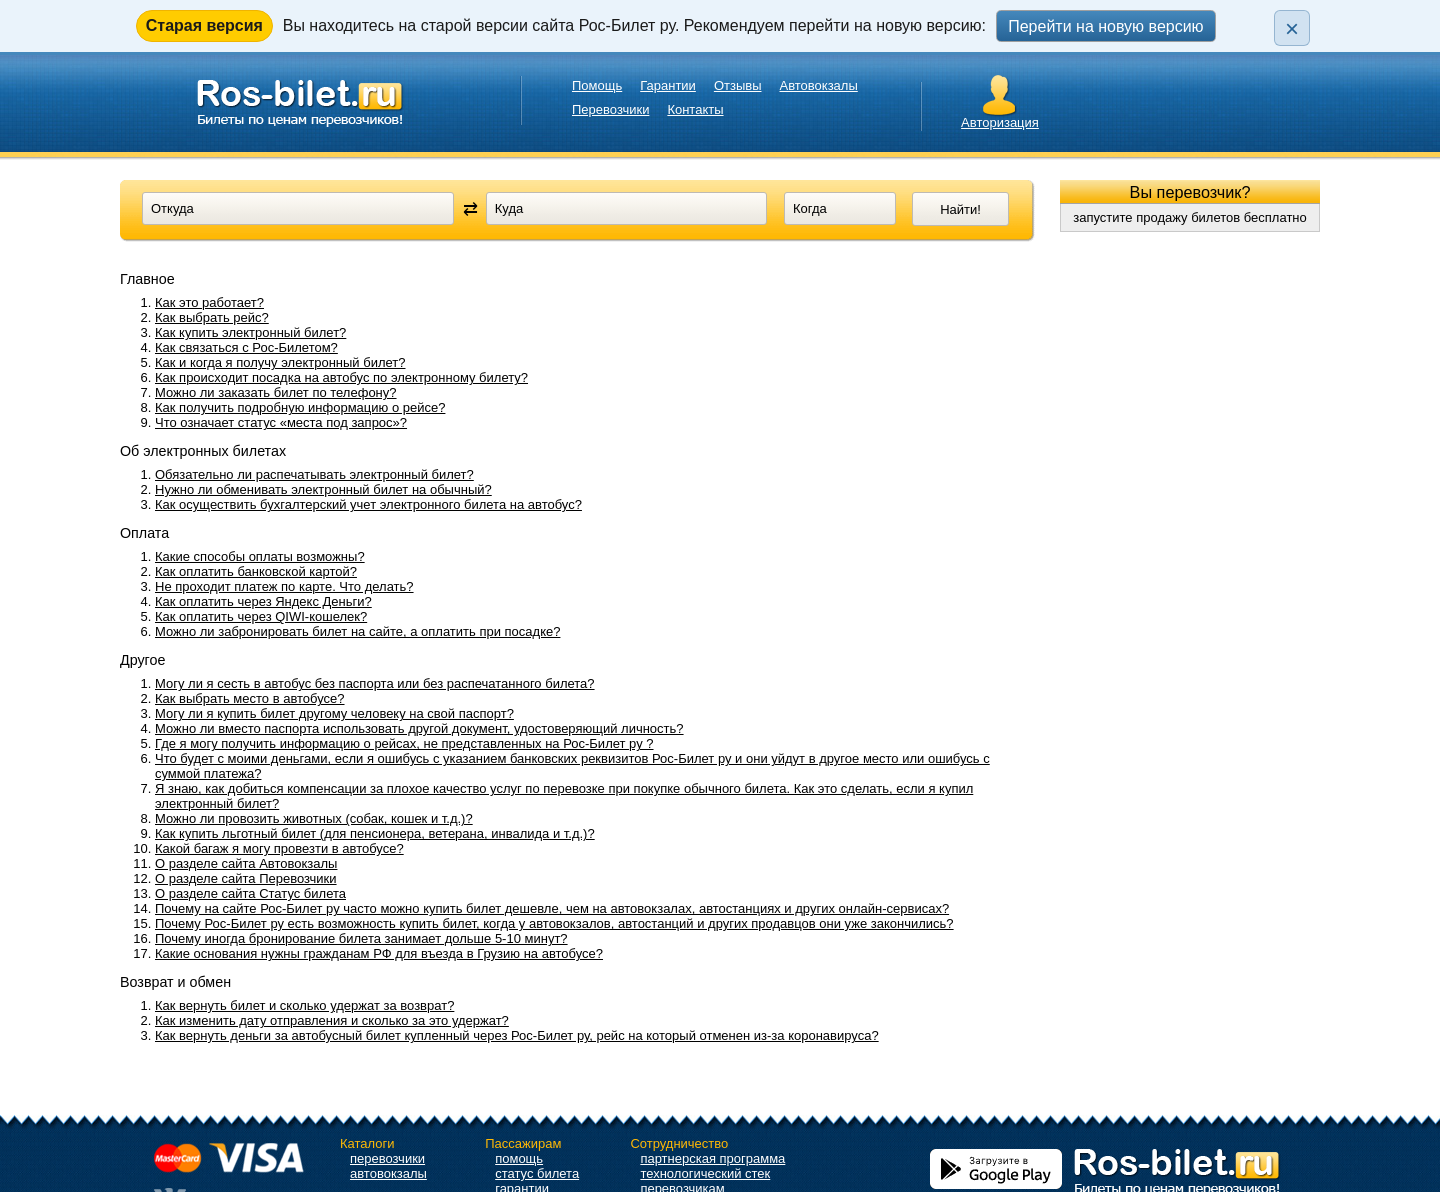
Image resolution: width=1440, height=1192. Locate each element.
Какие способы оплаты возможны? (260, 556)
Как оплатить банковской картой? (256, 571)
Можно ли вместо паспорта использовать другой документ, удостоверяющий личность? (419, 728)
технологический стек (705, 1173)
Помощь (597, 85)
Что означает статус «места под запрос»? (281, 422)
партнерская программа (712, 1158)
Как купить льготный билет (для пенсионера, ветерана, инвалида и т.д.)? (375, 833)
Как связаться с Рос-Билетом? (246, 347)
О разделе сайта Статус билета (250, 893)
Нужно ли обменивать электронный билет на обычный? (323, 489)
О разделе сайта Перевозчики (246, 878)
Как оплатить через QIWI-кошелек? (261, 616)
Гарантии (668, 85)
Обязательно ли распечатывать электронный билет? (314, 474)
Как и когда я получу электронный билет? (280, 362)
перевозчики (387, 1158)
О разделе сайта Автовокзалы (246, 863)
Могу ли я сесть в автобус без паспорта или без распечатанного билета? (375, 683)
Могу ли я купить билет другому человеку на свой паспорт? (334, 713)
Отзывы (738, 85)
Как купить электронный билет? (250, 332)
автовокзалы (388, 1173)
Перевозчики (610, 109)
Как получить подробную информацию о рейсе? (300, 407)
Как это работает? (209, 302)
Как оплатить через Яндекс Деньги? (263, 601)
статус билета (537, 1173)
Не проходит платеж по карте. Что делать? (284, 586)
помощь (519, 1158)
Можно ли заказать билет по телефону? (276, 392)
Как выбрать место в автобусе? (250, 698)
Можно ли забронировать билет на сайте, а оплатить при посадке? (357, 631)
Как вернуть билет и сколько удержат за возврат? (304, 1005)
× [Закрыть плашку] (1292, 28)
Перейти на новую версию (1105, 26)
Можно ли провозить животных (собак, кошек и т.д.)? (314, 818)
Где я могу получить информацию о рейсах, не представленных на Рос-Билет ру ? (404, 743)
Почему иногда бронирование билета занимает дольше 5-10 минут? (361, 938)
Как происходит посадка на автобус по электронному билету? (341, 377)
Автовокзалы (819, 85)
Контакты (695, 109)
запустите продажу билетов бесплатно (1190, 217)
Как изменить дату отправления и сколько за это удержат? (332, 1020)
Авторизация (1000, 122)
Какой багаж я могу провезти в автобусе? (279, 848)
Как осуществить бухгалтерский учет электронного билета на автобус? (368, 504)
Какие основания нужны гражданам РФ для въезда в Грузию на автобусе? (379, 953)
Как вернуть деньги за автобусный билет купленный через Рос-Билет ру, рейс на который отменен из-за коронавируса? (517, 1035)
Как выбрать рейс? (212, 317)
